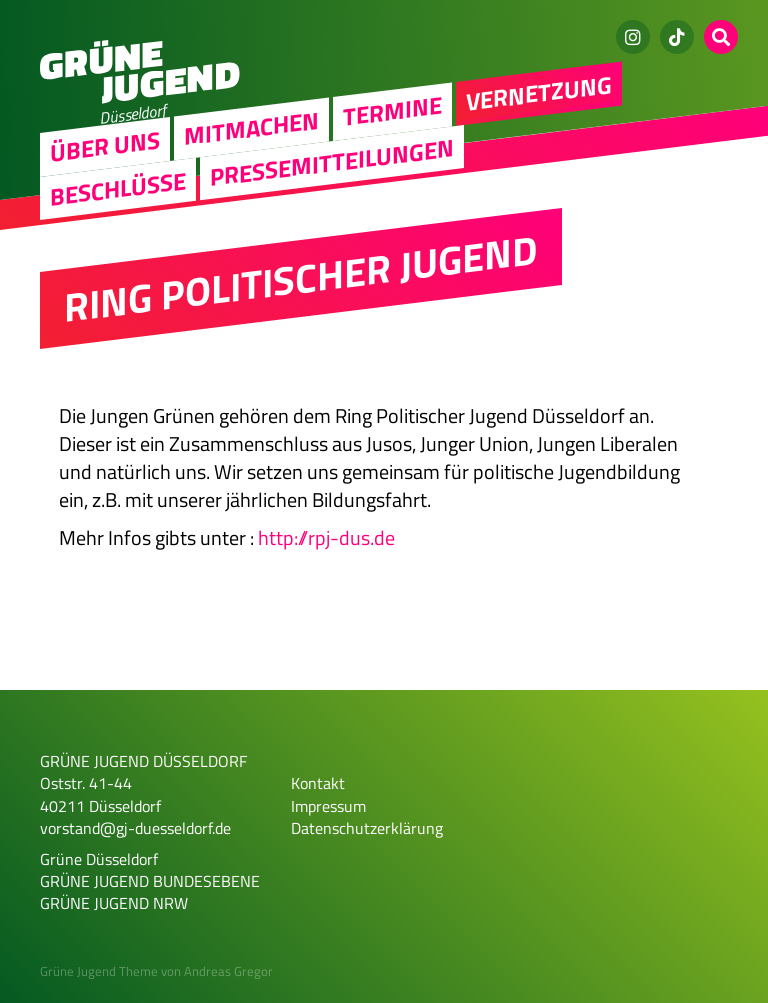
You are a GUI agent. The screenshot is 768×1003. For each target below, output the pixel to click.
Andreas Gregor (228, 971)
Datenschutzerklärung (367, 828)
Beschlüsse (118, 187)
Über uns (105, 146)
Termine (392, 110)
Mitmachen (251, 128)
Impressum (328, 806)
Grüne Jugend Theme (99, 971)
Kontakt (318, 783)
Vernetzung (539, 93)
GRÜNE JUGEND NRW (114, 903)
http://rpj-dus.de (326, 537)
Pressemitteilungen (332, 162)
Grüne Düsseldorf (99, 859)
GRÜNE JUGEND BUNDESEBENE (150, 881)
